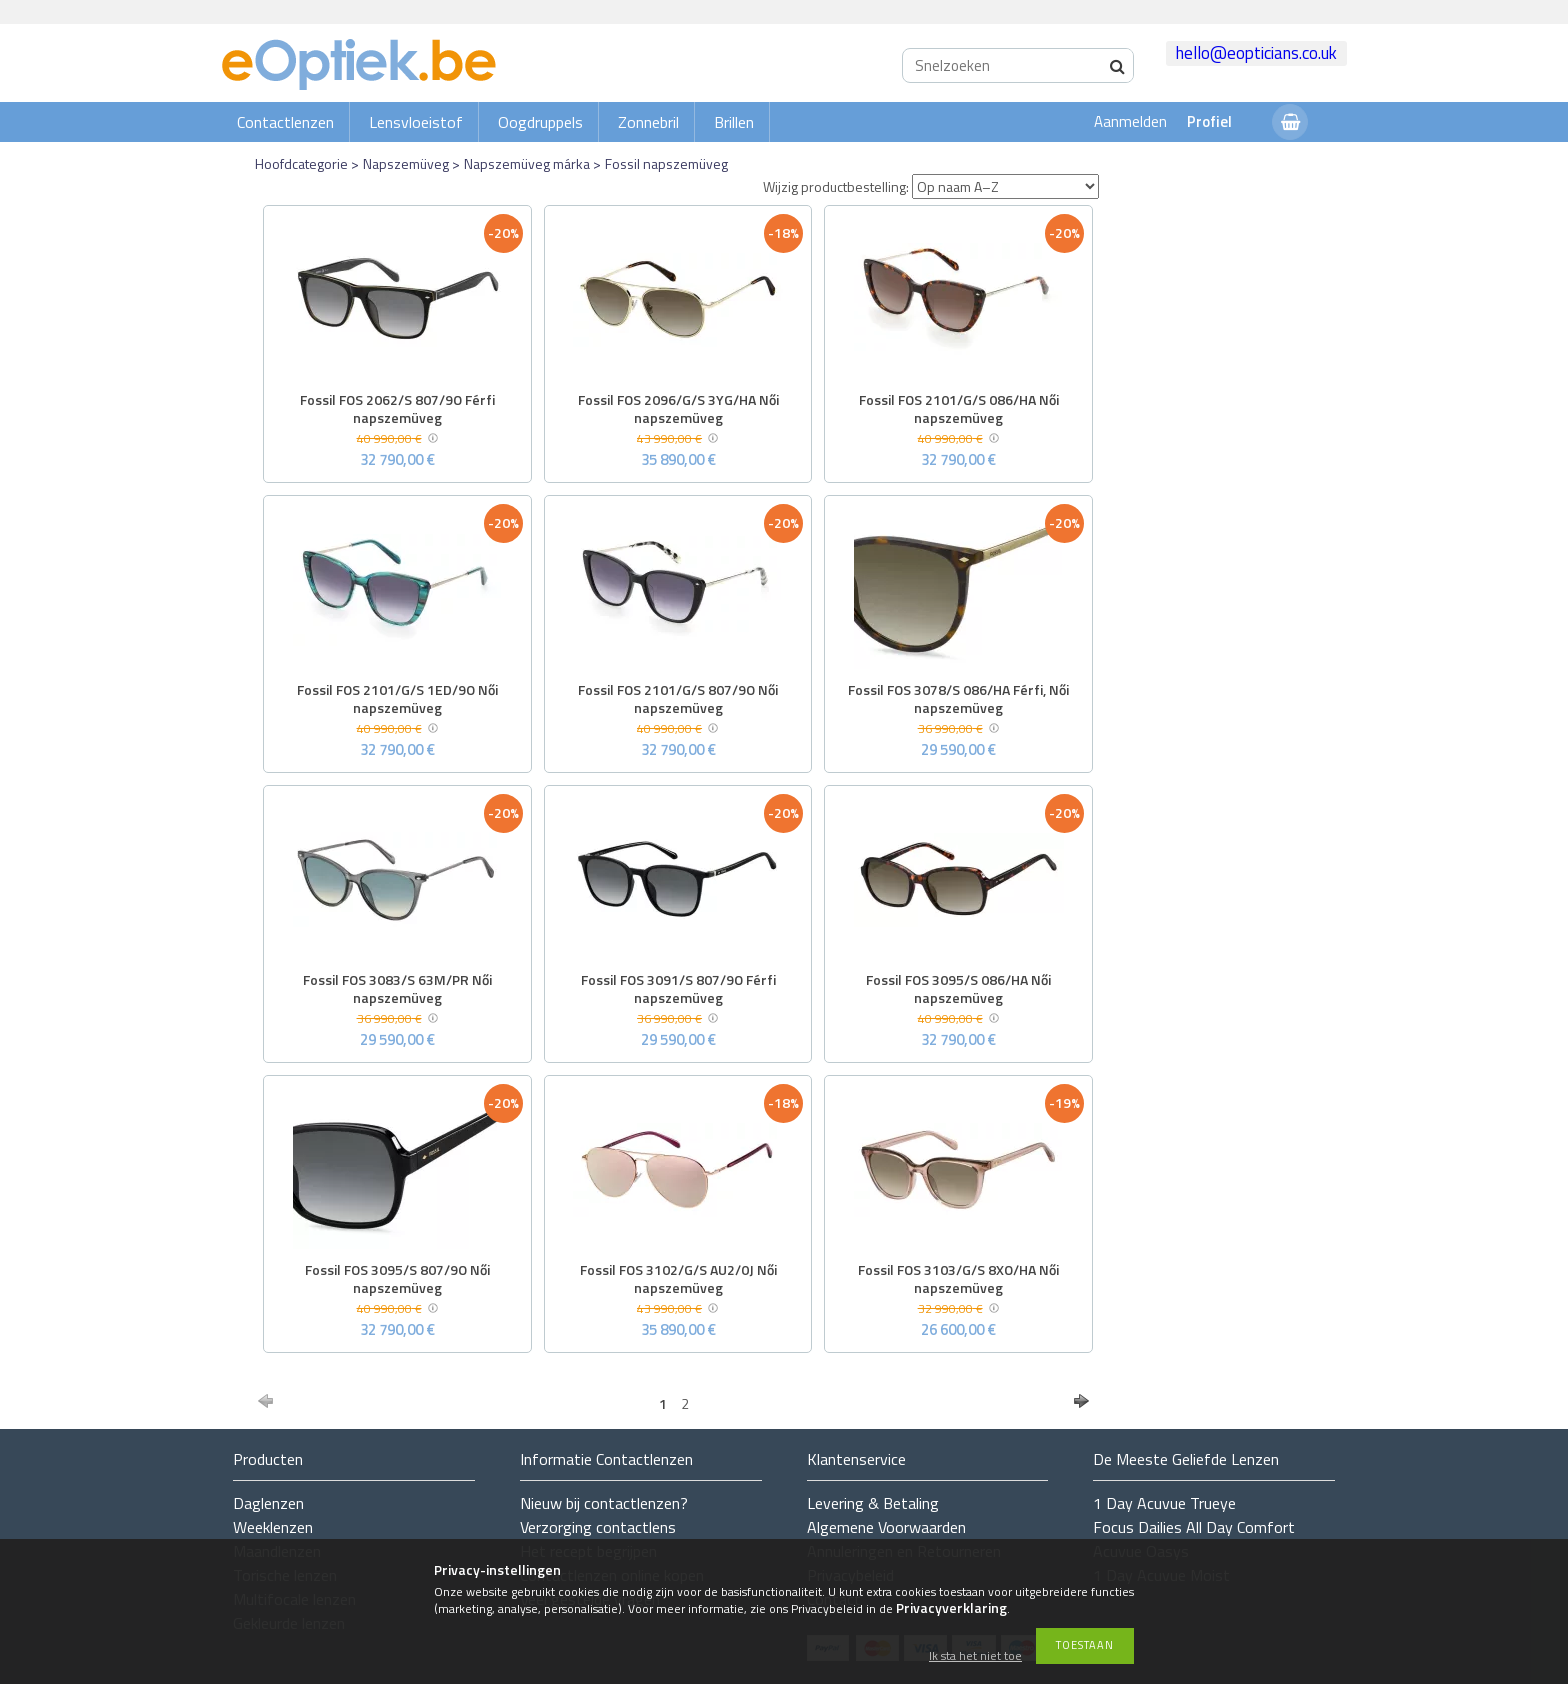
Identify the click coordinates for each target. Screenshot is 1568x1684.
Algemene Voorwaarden (886, 1527)
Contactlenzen (285, 122)
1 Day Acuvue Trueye (1164, 1503)
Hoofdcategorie (301, 163)
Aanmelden (1130, 121)
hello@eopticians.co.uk (1256, 53)
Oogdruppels (540, 122)
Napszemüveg (406, 163)
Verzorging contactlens (598, 1527)
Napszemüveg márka (527, 163)
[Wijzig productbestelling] (1005, 186)
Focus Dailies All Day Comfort (1194, 1527)
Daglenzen (268, 1503)
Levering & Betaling (873, 1503)
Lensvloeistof (416, 122)
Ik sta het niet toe (975, 1656)
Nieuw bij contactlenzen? (604, 1503)
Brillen (734, 122)
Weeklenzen (273, 1527)
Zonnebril (648, 122)
